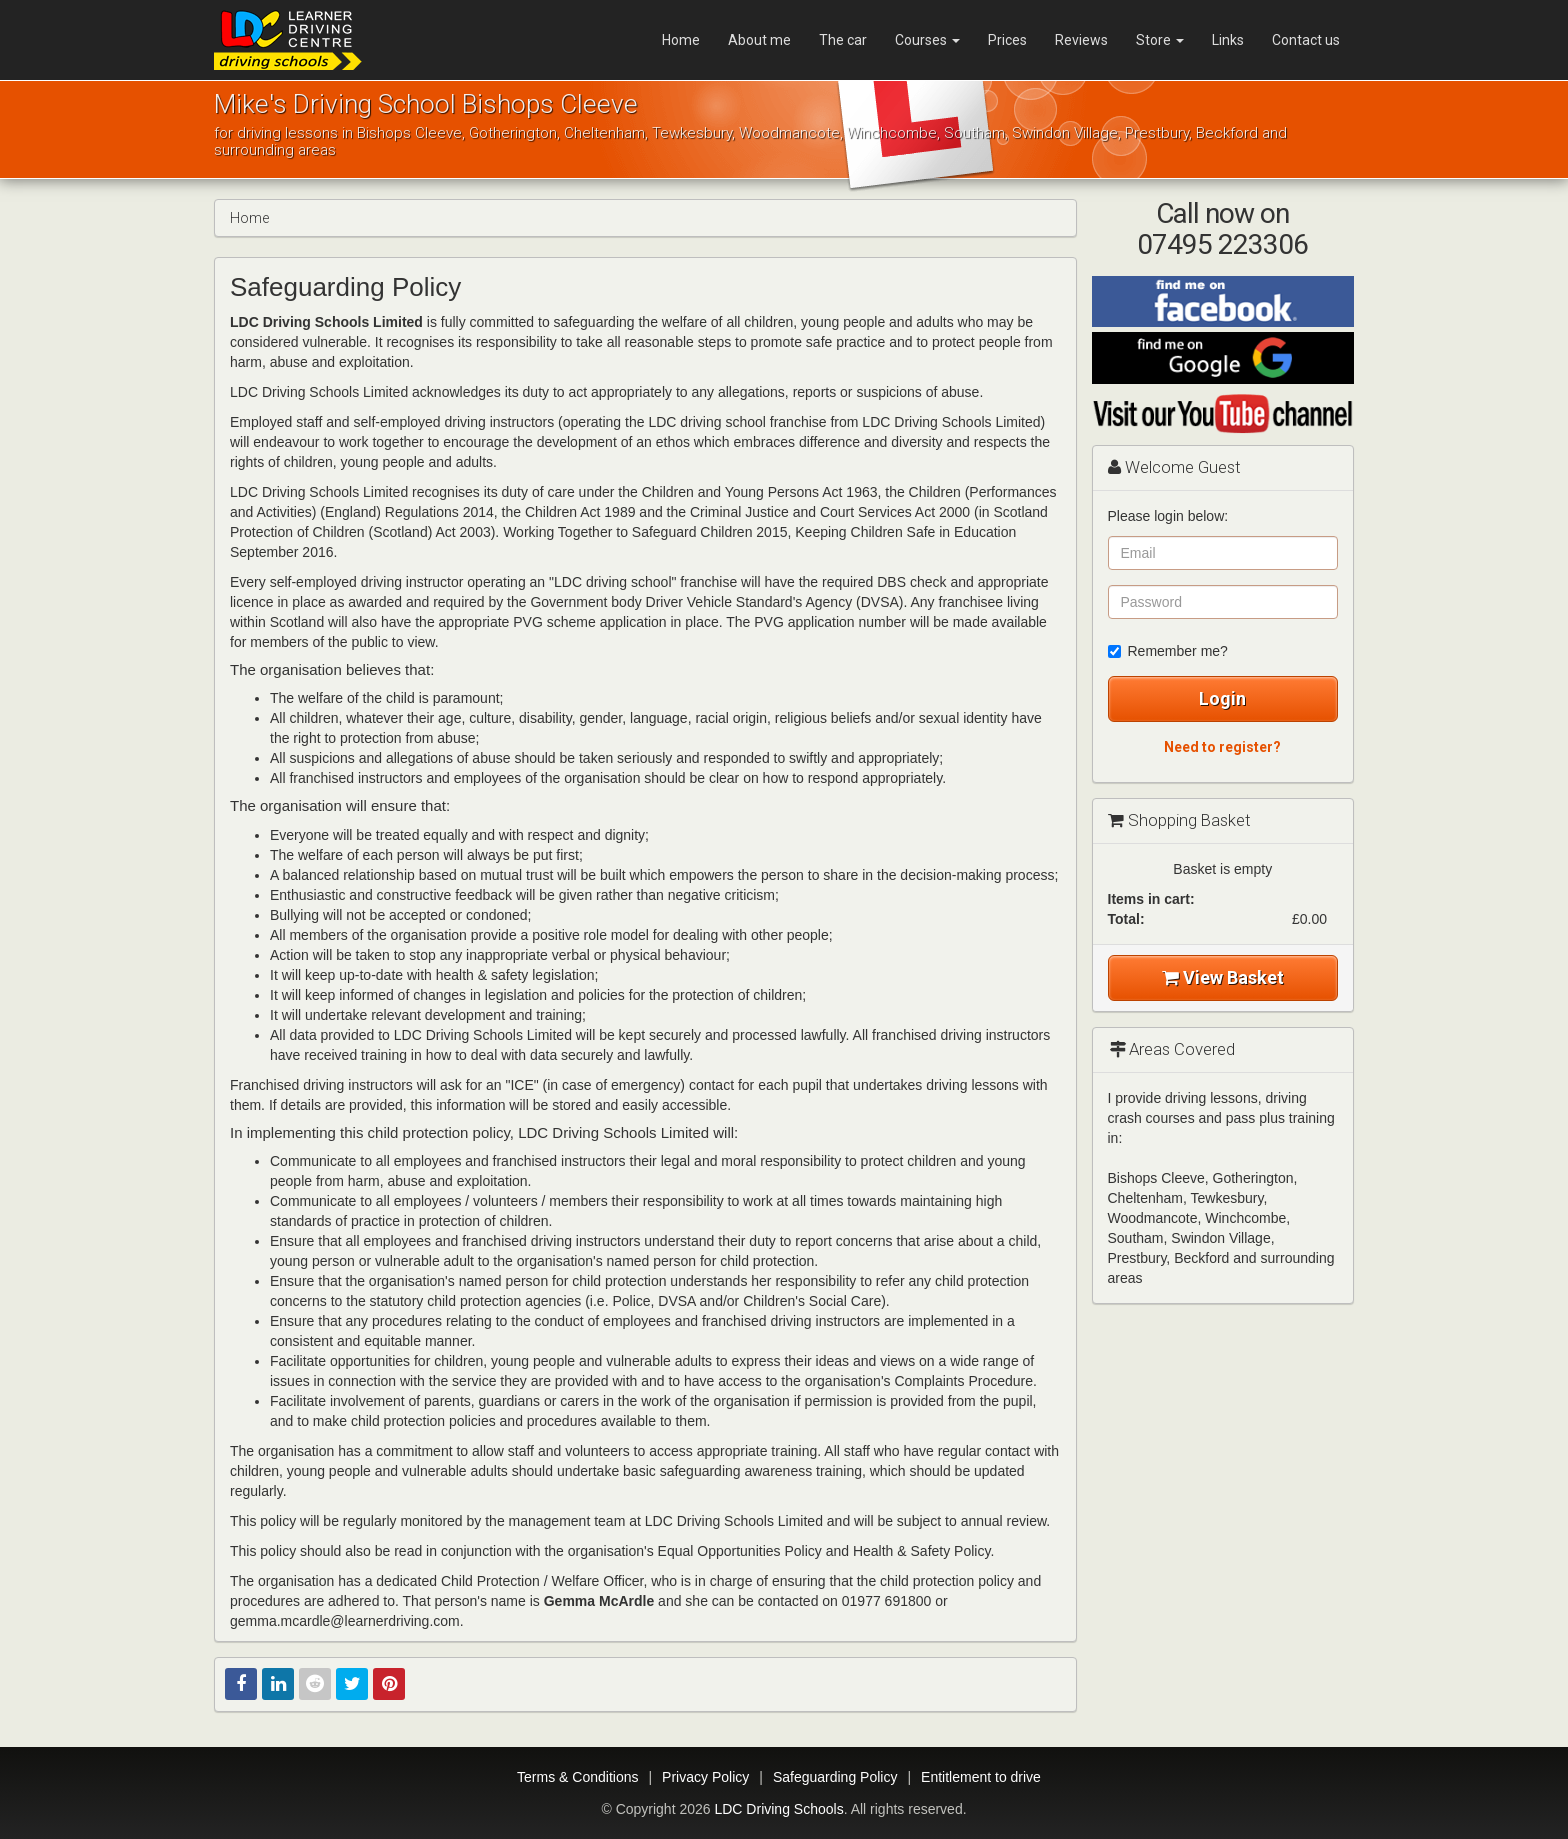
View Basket (1223, 977)
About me (759, 40)
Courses (927, 40)
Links (1228, 40)
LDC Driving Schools (778, 1809)
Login (1222, 698)
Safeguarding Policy (835, 1777)
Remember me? (1168, 651)
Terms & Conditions (577, 1777)
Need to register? (1222, 747)
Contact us (1306, 40)
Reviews (1081, 40)
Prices (1007, 40)
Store (1160, 40)
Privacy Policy (705, 1777)
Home (681, 40)
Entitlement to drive (981, 1777)
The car (843, 40)
